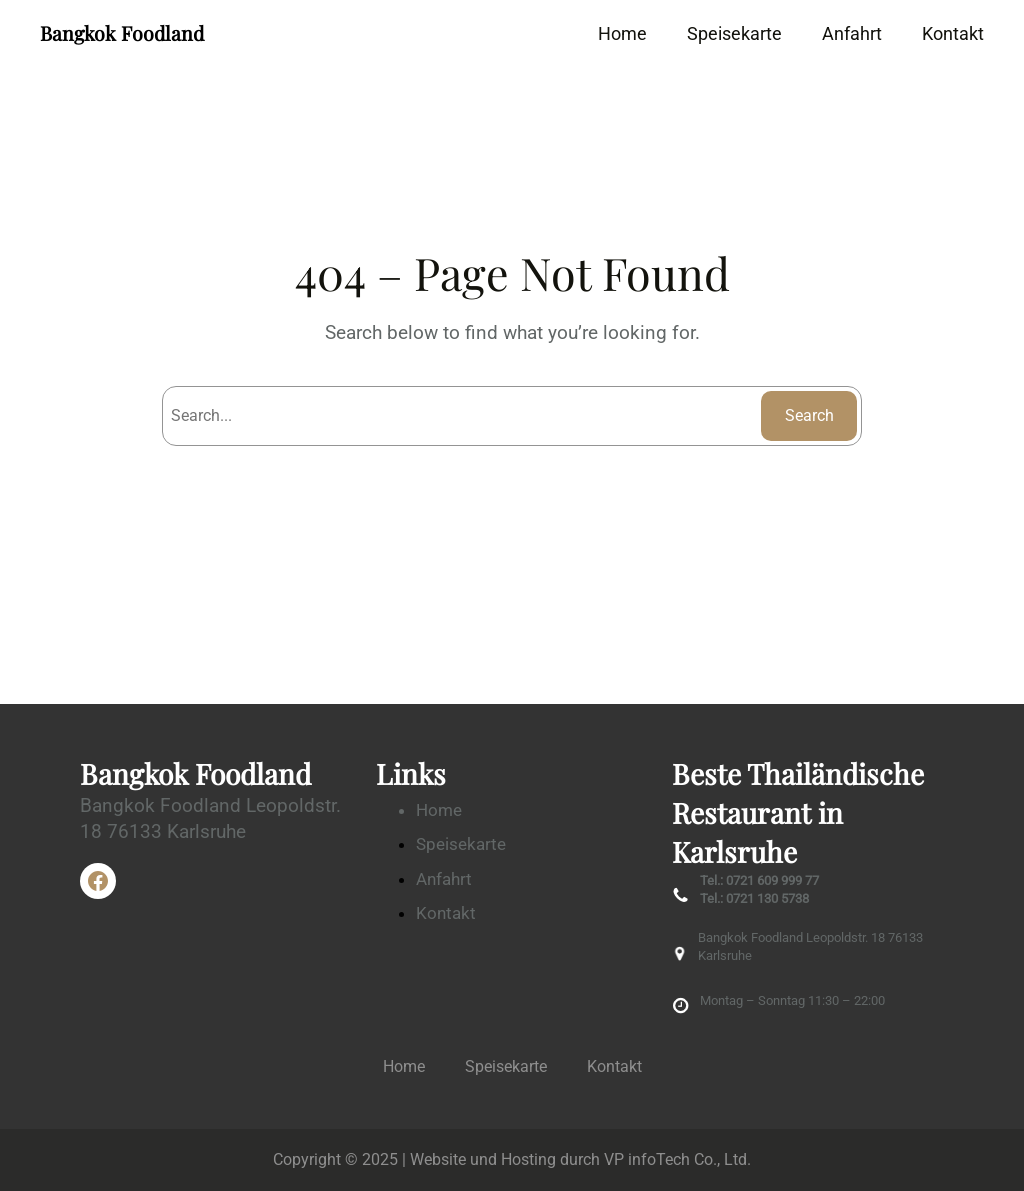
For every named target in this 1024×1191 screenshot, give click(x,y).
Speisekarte (461, 844)
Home (439, 810)
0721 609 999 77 (772, 880)
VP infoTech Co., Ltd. (677, 1159)
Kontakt (446, 913)
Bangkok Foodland (122, 33)
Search (809, 415)
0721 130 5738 (767, 898)
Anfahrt (444, 879)
